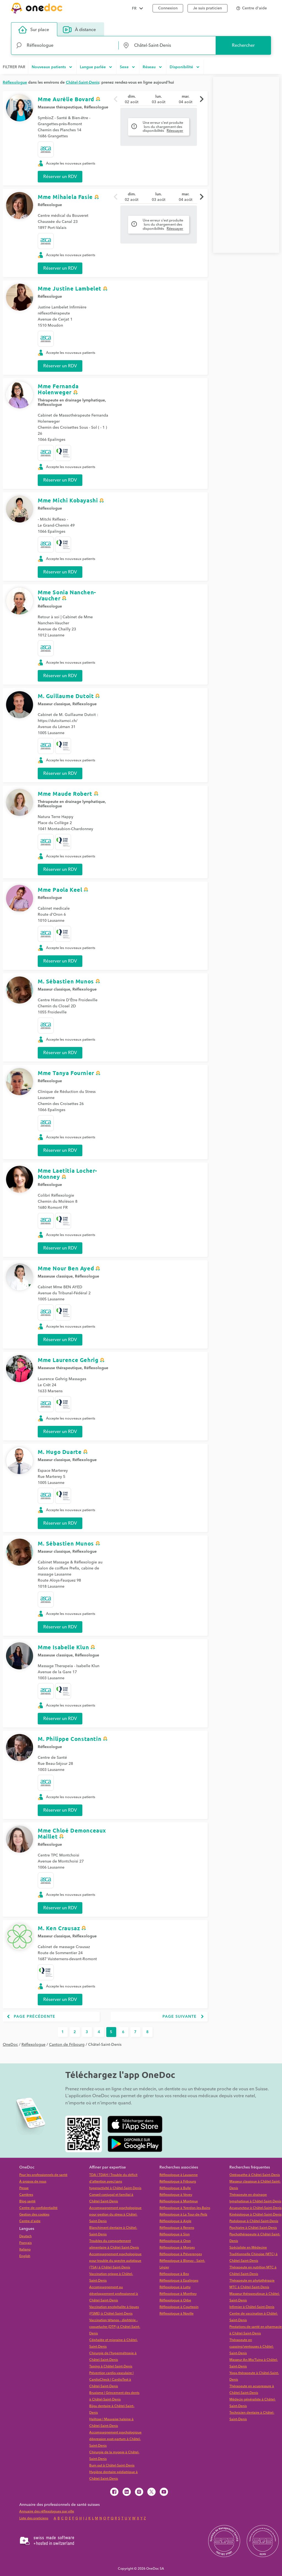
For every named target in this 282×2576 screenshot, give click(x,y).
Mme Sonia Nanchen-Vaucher (67, 595)
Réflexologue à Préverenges (180, 2254)
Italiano (25, 2249)
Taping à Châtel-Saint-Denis (110, 2366)
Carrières (26, 2195)
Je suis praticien (207, 8)
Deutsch (25, 2236)
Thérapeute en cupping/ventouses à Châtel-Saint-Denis (251, 2346)
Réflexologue (96, 107)
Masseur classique (54, 704)
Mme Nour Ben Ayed (66, 1268)
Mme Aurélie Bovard (66, 99)
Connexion (168, 8)
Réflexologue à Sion (174, 2234)
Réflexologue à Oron (175, 2241)
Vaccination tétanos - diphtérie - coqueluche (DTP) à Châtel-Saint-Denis (114, 2326)
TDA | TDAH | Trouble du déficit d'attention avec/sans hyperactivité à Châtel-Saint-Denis (115, 2181)
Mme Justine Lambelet (69, 288)
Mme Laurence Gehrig (68, 1359)
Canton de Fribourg (67, 2044)
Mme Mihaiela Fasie (65, 196)
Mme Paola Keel (60, 889)
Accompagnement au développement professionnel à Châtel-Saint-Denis (113, 2293)
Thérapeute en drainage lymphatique (71, 400)
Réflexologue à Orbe (175, 2300)
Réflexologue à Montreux (178, 2201)
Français (25, 2243)
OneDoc (10, 2044)
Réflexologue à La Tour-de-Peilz (183, 2214)
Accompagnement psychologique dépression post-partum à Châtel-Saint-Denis (115, 2439)
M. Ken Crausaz (59, 1928)
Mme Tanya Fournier (66, 1072)
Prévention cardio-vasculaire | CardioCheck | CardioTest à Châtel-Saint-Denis (111, 2379)
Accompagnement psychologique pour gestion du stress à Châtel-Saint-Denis (115, 2214)
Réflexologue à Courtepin (179, 2307)
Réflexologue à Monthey (178, 2294)
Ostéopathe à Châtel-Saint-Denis (254, 2175)
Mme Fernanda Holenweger (58, 389)
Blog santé (27, 2201)
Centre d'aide (29, 2221)
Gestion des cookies (34, 2214)
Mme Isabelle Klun (63, 1647)
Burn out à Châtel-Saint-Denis (111, 2465)
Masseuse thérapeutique (60, 107)
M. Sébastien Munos (66, 981)
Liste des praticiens (33, 2518)
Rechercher (243, 45)
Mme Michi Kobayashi (68, 500)
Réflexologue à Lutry (175, 2287)
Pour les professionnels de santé (43, 2175)
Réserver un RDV (60, 177)
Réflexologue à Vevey (175, 2195)
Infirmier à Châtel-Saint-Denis (251, 2307)
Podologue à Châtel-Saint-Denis (253, 2221)
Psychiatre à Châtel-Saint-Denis (253, 2228)
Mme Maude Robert (65, 793)
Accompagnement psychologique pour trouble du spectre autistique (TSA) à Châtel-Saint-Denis (115, 2260)
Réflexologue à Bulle (175, 2188)
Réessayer (175, 131)
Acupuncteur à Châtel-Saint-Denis (255, 2208)
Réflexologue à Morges (177, 2247)
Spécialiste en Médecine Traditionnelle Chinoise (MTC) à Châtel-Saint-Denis (253, 2254)
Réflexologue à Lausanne (178, 2175)
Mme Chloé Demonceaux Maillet (72, 1833)
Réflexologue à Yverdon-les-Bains (184, 2208)
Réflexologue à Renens (176, 2228)
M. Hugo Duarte (60, 1451)
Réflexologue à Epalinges (178, 2281)
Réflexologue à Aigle (175, 2221)
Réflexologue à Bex (174, 2274)
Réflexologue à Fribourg (177, 2181)
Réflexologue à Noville (176, 2314)
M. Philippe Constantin (69, 1738)
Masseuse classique (55, 1276)
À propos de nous (32, 2181)
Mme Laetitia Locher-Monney (67, 1173)
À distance (79, 29)
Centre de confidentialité (38, 2208)
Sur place (33, 29)
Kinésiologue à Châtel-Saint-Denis (255, 2214)
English (24, 2256)
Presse (24, 2188)
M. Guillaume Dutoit (66, 695)
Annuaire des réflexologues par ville (46, 2511)
